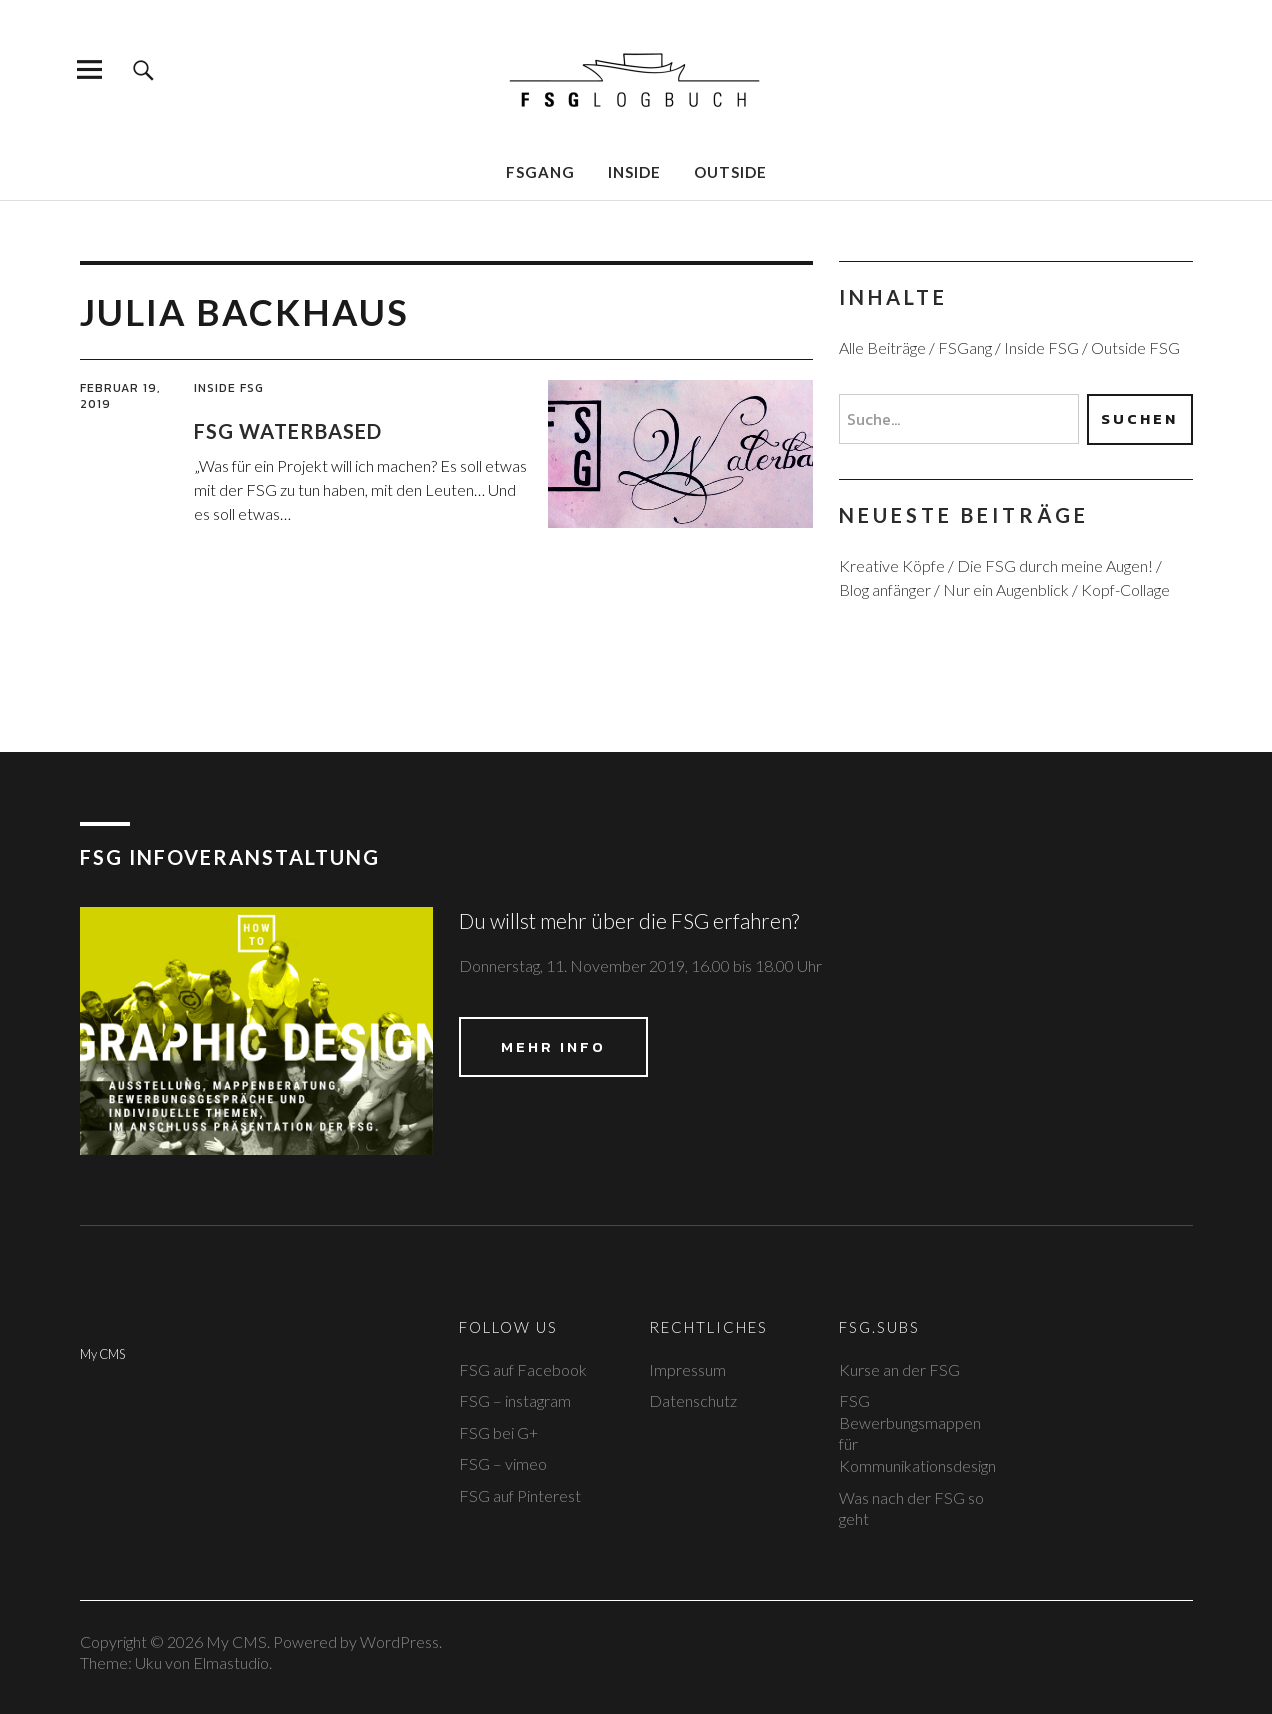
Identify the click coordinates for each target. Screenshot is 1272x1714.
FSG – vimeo (503, 1463)
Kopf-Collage (1125, 589)
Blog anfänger (885, 589)
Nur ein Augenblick (1006, 589)
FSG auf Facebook (523, 1369)
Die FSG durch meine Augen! (1055, 565)
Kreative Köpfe (892, 565)
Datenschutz (693, 1400)
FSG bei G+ (498, 1432)
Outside (730, 172)
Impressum (687, 1369)
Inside (634, 172)
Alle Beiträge (882, 347)
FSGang (540, 172)
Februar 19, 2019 (120, 396)
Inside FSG (229, 388)
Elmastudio (231, 1662)
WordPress (399, 1641)
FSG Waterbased (288, 431)
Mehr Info (553, 1046)
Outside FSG (1135, 347)
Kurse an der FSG (899, 1369)
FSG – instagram (515, 1400)
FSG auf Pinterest (520, 1495)
